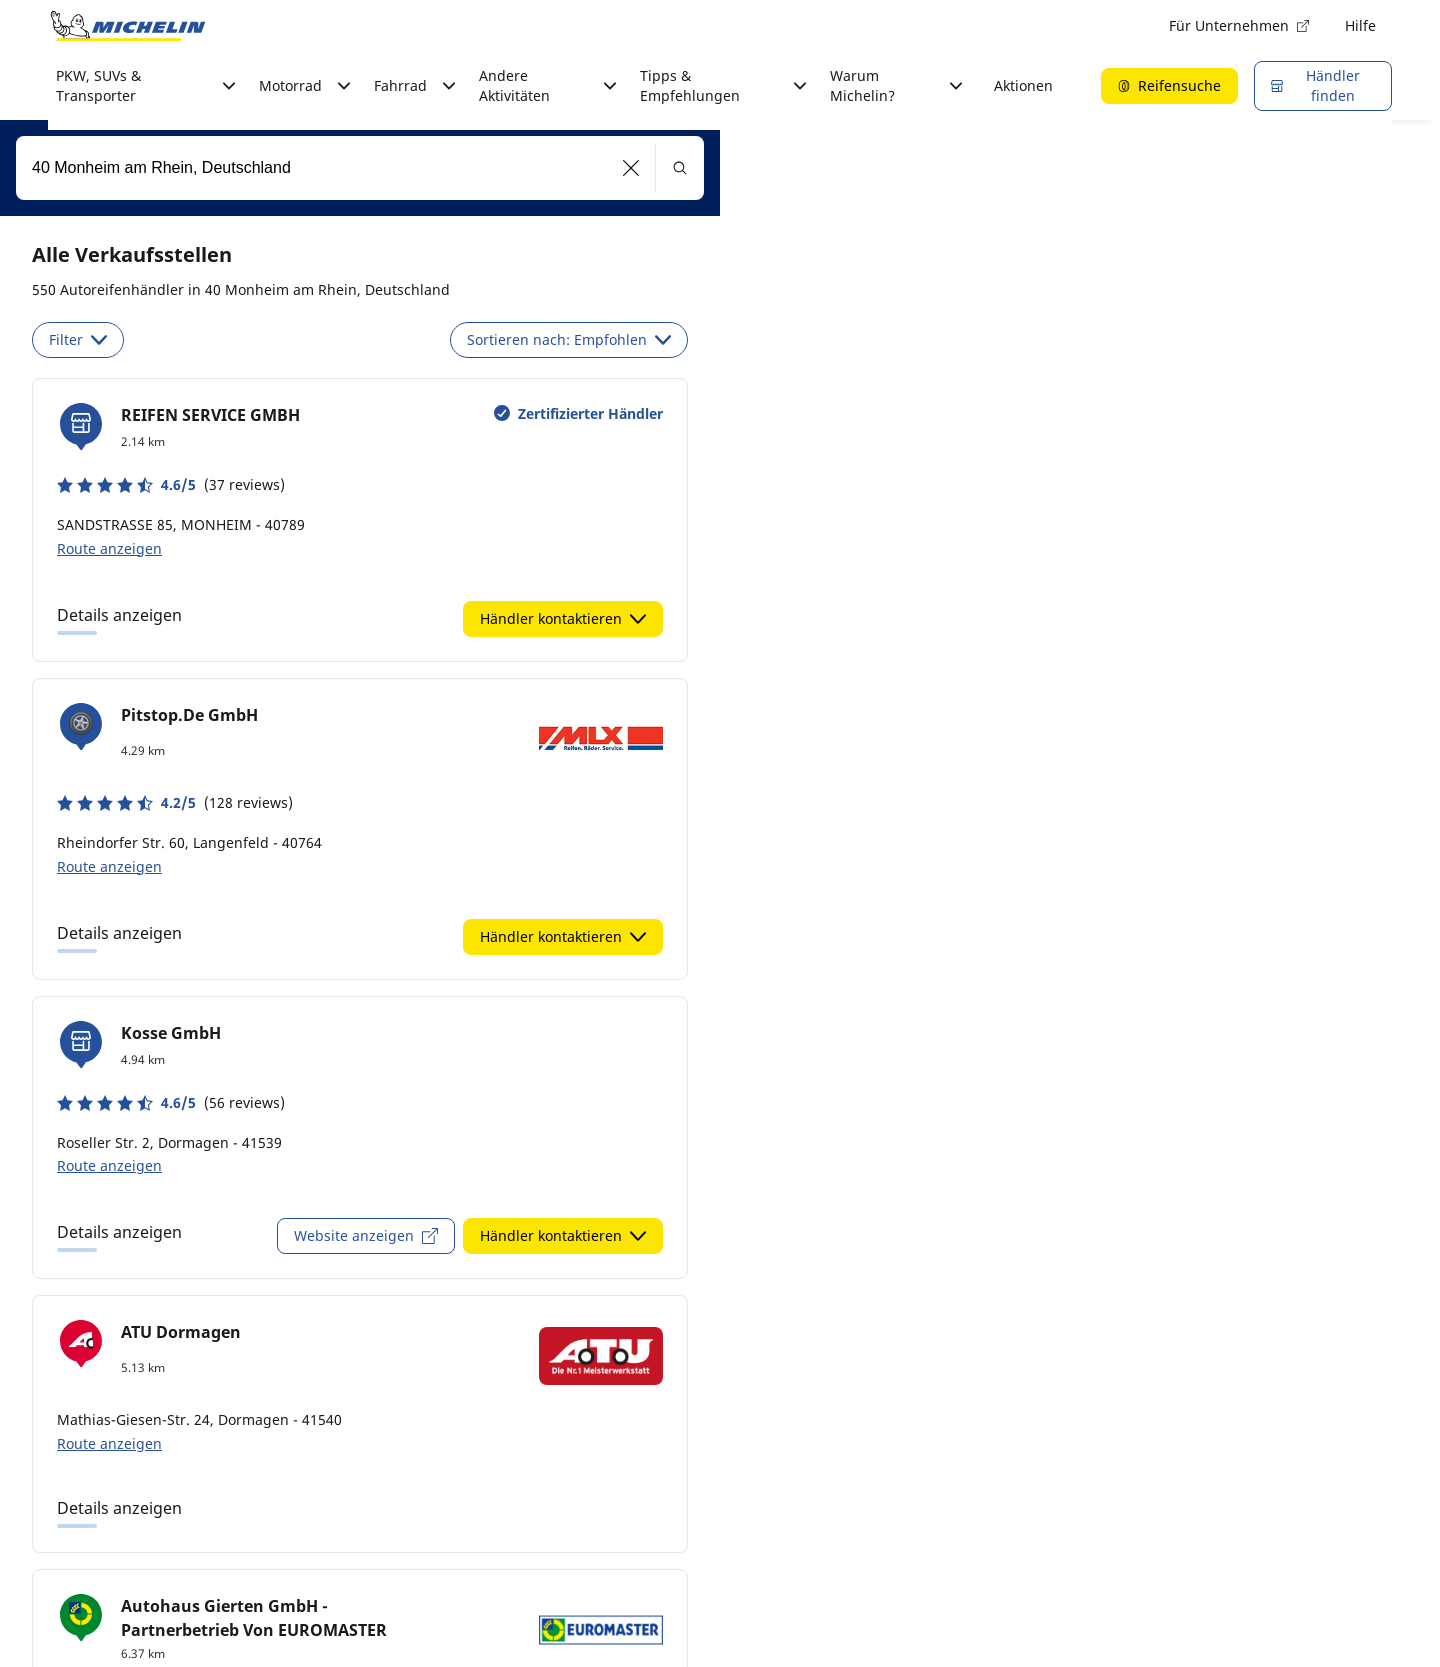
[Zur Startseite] (128, 26)
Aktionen (1023, 85)
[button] (631, 168)
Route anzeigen (109, 548)
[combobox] (360, 168)
